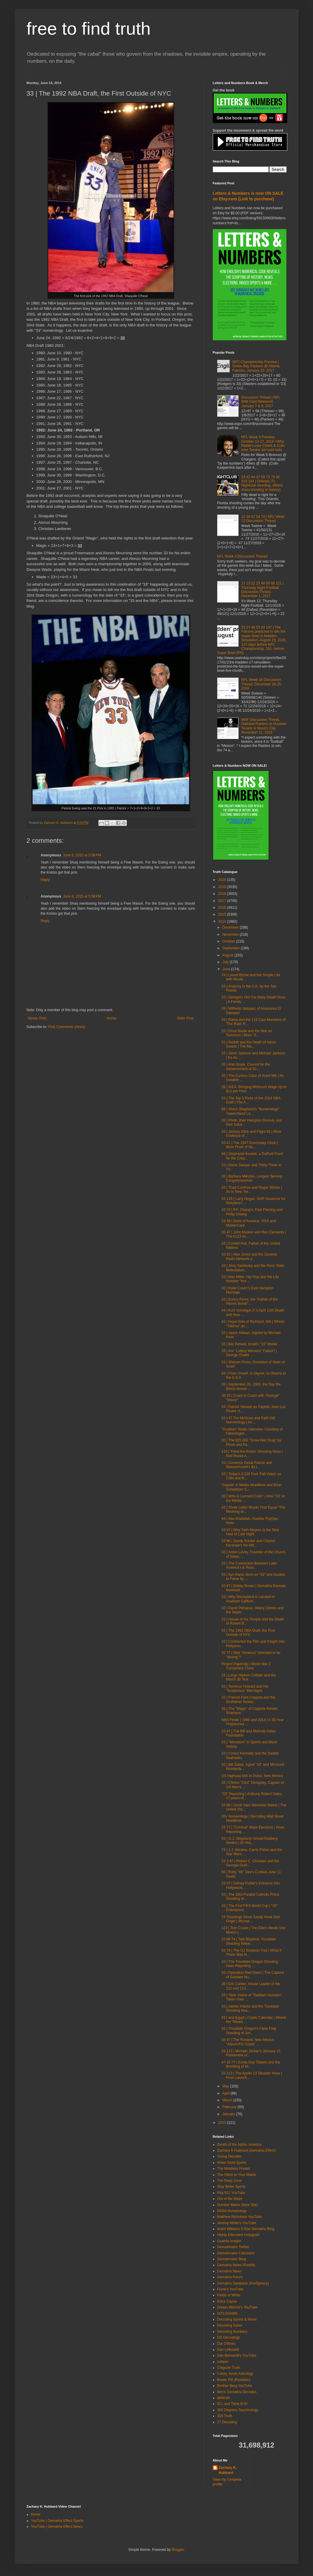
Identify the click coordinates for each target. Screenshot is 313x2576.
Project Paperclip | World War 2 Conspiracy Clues (246, 1666)
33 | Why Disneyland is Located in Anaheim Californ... (248, 1599)
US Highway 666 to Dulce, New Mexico (252, 1776)
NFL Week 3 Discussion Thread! (242, 556)
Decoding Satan (229, 2325)
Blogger (178, 2550)
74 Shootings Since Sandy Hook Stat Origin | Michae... (250, 1919)
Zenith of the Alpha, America (239, 2144)
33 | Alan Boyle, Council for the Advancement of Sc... (245, 1066)
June (226, 969)
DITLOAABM (227, 2313)
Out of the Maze (229, 2199)
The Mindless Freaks (233, 2168)
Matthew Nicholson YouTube (239, 2217)
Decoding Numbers (232, 2331)
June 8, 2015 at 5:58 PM (82, 896)
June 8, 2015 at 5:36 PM (82, 855)
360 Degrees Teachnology (237, 2410)
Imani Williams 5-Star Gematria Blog (245, 2229)
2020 (222, 880)
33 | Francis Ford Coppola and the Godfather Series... (248, 1699)
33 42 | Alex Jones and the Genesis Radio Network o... (249, 1256)
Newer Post (37, 1018)
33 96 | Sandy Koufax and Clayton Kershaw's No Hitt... (248, 1543)
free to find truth (89, 28)
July (226, 962)
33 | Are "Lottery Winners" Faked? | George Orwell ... (249, 1353)
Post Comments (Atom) (66, 1027)
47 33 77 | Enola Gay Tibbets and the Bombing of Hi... (250, 2064)
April (226, 2093)
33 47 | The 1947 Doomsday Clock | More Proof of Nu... (249, 1145)
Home (111, 1018)
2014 (222, 921)
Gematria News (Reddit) (236, 2265)
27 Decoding (227, 2422)
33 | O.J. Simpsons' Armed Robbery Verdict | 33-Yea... (249, 1840)
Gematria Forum (230, 2277)
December (231, 927)
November (231, 934)
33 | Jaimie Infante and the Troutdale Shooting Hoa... (250, 2008)
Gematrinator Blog (231, 2259)
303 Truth (224, 2416)
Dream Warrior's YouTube (237, 2307)
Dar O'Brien (226, 2344)
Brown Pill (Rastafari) (234, 2380)
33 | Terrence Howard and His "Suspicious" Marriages (244, 1688)
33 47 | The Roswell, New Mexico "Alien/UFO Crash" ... (247, 2042)
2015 (222, 914)
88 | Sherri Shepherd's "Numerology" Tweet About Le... (250, 1111)
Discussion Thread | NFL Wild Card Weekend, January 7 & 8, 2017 (260, 401)
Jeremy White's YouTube (236, 2223)
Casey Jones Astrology (235, 2374)
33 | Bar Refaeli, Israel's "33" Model (249, 1344)
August (228, 955)
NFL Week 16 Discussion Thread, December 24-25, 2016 (261, 684)
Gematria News (229, 2271)
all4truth (223, 2398)
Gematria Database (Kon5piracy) (243, 2283)
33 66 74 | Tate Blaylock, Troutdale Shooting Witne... (248, 1941)
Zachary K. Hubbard (228, 2470)
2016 (222, 908)
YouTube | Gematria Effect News (56, 2527)
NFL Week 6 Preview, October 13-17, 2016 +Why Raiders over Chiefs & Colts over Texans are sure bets (263, 443)
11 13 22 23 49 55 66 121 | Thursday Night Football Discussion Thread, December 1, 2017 (262, 589)
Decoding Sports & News (237, 2319)
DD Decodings (228, 2337)
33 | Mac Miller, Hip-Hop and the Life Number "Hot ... (250, 1279)
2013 (222, 2123)
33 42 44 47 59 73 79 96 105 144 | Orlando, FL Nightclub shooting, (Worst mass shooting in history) (262, 483)
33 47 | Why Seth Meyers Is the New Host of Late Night (250, 1532)
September (231, 948)
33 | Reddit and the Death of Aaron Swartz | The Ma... (248, 1044)
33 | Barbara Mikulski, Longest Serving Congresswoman (251, 1178)
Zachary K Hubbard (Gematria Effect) (246, 2150)
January (229, 2114)
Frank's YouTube (230, 2289)
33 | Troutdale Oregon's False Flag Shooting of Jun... (248, 2030)
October (229, 941)
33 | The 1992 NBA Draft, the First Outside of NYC (248, 1632)
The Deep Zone (229, 2181)
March (227, 2100)
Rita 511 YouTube (231, 2193)
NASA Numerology (232, 2211)
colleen (222, 2362)
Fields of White (229, 2295)
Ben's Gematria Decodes (237, 2392)
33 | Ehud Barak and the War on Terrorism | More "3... (246, 1033)
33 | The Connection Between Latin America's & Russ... (249, 1565)
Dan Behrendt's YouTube (237, 2355)
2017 (222, 901)
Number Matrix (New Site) (237, 2205)
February (229, 2107)
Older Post (185, 1018)
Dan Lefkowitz (228, 2350)
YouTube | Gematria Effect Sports (57, 2521)
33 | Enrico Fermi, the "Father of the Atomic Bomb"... (249, 1301)
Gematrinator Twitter (233, 2247)
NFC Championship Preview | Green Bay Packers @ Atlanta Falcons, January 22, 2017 (256, 366)
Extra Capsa (227, 2301)
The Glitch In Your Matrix (236, 2175)
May (226, 2086)
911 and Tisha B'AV (232, 2404)
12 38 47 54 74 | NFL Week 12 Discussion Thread (262, 519)
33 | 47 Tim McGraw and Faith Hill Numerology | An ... (248, 1420)
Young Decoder (229, 2156)
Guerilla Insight (229, 2241)
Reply (45, 880)
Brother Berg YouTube (234, 2386)
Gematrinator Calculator (236, 2253)
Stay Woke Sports (231, 2186)
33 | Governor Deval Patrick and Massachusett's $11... (246, 1465)
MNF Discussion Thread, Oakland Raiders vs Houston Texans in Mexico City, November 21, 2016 (263, 726)
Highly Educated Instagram (238, 2235)
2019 (222, 887)
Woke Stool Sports (231, 2163)
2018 (222, 894)
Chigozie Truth (228, 2368)
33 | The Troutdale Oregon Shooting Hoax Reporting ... (249, 1964)
